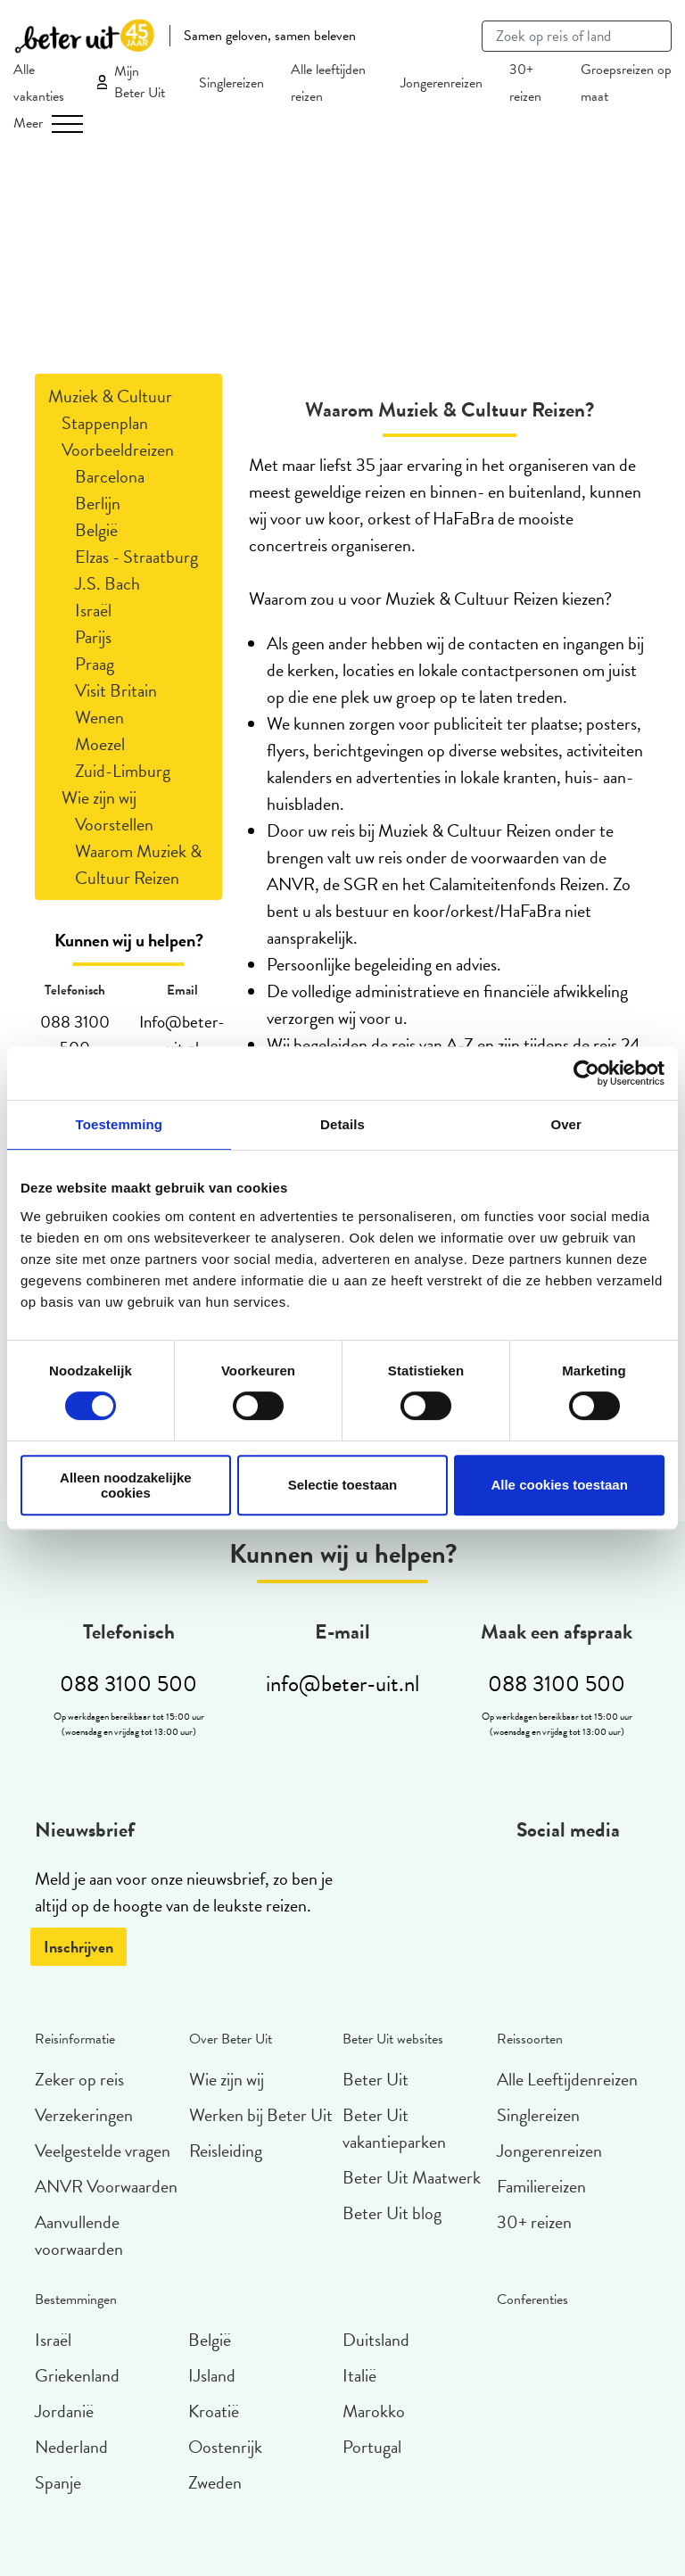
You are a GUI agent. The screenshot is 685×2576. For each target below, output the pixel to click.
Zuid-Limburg (122, 770)
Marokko (373, 2411)
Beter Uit (375, 2079)
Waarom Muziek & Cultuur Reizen (138, 864)
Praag (94, 663)
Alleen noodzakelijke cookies (126, 1485)
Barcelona (109, 476)
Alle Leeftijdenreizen (567, 2079)
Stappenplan (105, 422)
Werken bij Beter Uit (261, 2114)
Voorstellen (114, 824)
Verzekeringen (84, 2114)
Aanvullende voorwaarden (79, 2235)
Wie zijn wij (99, 797)
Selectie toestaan (343, 1484)
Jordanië (64, 2411)
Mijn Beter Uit (139, 82)
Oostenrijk (225, 2446)
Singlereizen (231, 83)
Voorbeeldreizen (118, 449)
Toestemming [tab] (119, 1124)
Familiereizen (541, 2186)
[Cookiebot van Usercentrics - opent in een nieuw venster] (586, 1073)
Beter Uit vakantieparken (394, 2128)
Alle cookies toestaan (559, 1484)
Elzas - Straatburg (136, 556)
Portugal (371, 2446)
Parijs (93, 636)
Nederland (71, 2446)
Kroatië (213, 2411)
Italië (359, 2375)
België (96, 529)
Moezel (100, 744)
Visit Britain (116, 690)
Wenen (99, 717)
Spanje (58, 2482)
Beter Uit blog (392, 2213)
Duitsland (375, 2339)
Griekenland (77, 2375)
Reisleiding (225, 2150)
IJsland (211, 2375)
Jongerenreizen (441, 83)
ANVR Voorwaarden (106, 2186)
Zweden (215, 2482)
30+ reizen (534, 2222)
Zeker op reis (79, 2079)
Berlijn (97, 503)
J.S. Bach (107, 583)
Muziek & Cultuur (110, 396)
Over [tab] (566, 1124)
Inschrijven (78, 1947)
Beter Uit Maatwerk (411, 2177)
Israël (93, 610)
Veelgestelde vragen (102, 2150)
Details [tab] (342, 1124)
